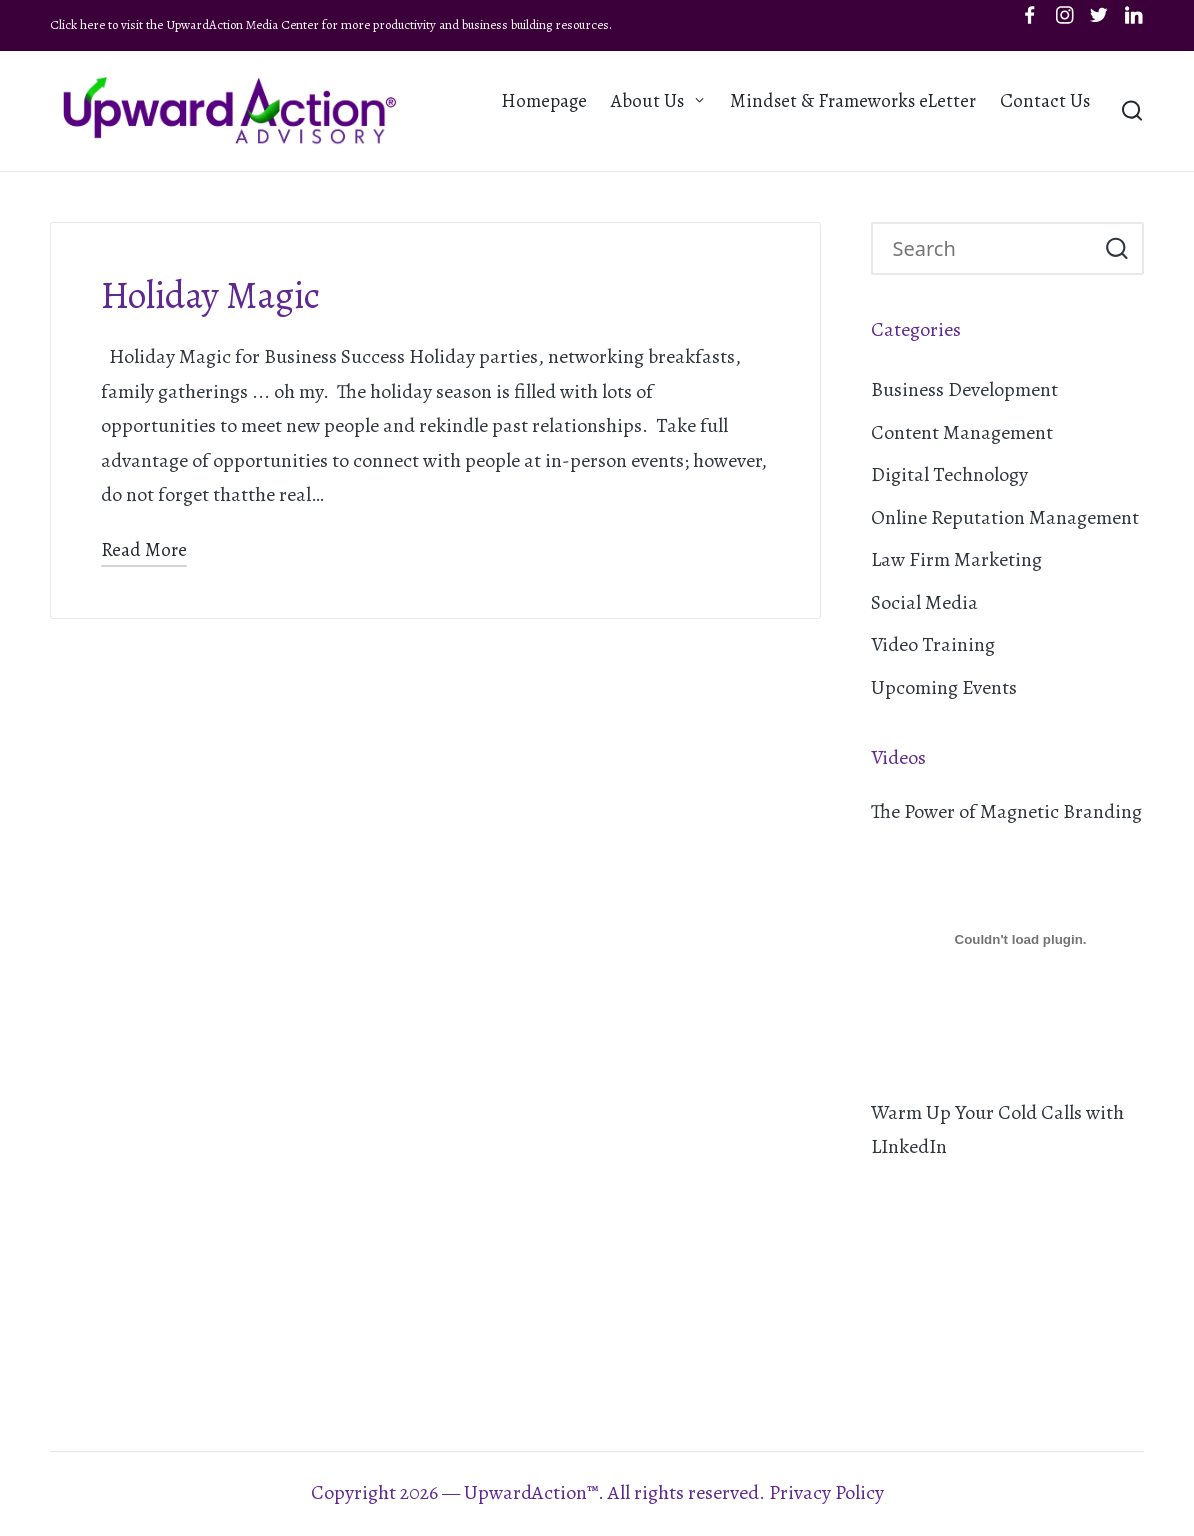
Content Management (962, 432)
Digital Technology (949, 474)
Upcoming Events (944, 687)
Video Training (933, 644)
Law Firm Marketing (956, 559)
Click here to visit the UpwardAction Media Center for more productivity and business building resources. (331, 24)
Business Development (964, 389)
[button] (1116, 249)
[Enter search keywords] (1008, 249)
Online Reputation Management (1005, 517)
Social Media (924, 602)
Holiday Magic (210, 295)
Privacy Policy (826, 1492)
